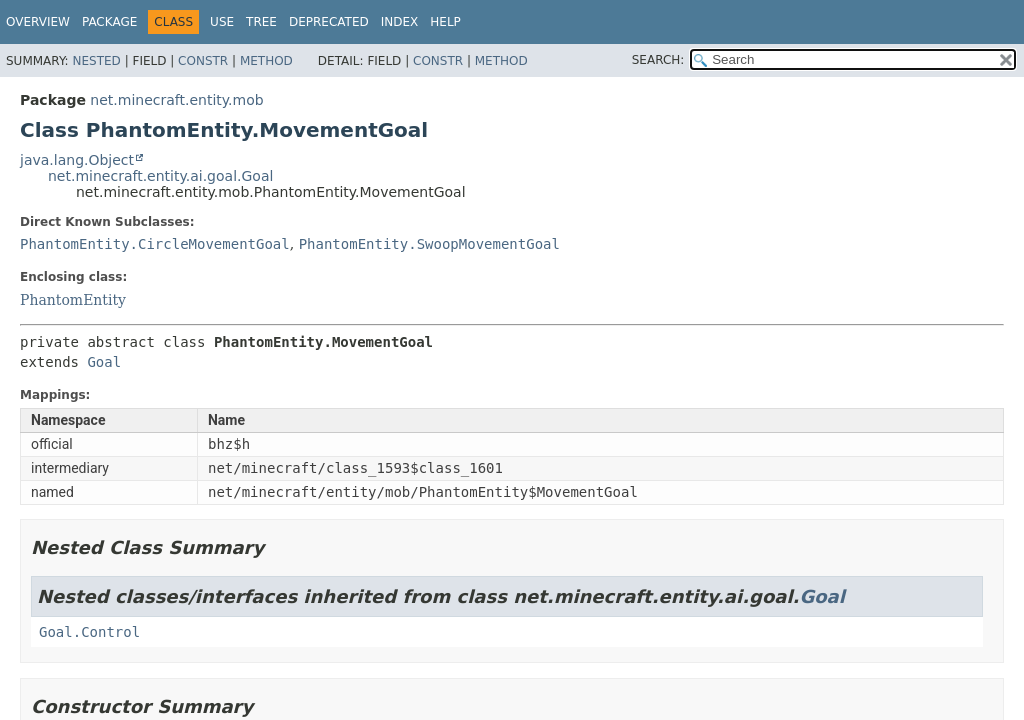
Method (266, 61)
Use (222, 22)
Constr (203, 61)
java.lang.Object (77, 160)
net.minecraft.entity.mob (176, 100)
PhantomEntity (73, 300)
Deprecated (329, 22)
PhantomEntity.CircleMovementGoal (155, 244)
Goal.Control (89, 632)
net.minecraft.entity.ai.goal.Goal (160, 176)
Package (109, 22)
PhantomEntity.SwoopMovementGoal (429, 244)
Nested (96, 61)
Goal (104, 362)
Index (400, 22)
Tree (261, 22)
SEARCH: (658, 60)
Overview (38, 22)
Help (445, 22)
